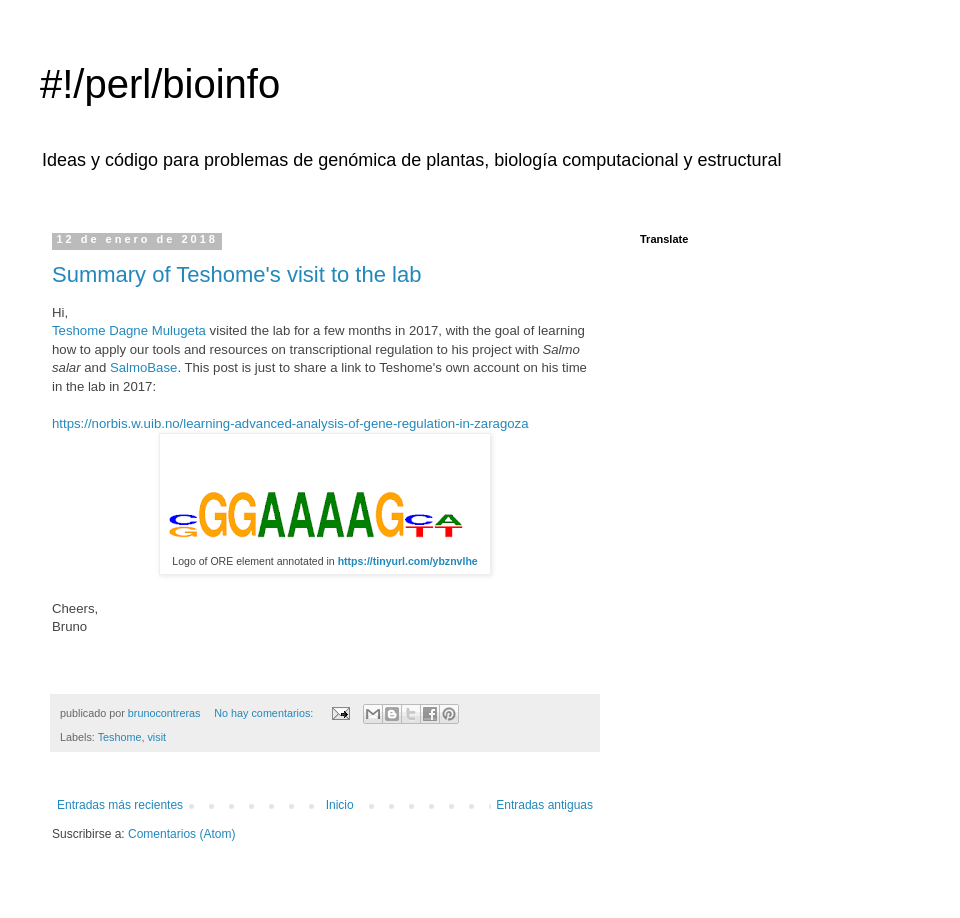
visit (156, 737)
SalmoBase (143, 367)
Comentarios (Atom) (181, 834)
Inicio (340, 805)
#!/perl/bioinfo (160, 84)
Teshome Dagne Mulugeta (129, 330)
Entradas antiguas (544, 805)
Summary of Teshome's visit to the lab (236, 274)
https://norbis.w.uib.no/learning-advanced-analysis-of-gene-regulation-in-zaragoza (290, 423)
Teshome (120, 737)
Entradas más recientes (120, 805)
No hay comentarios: (265, 713)
